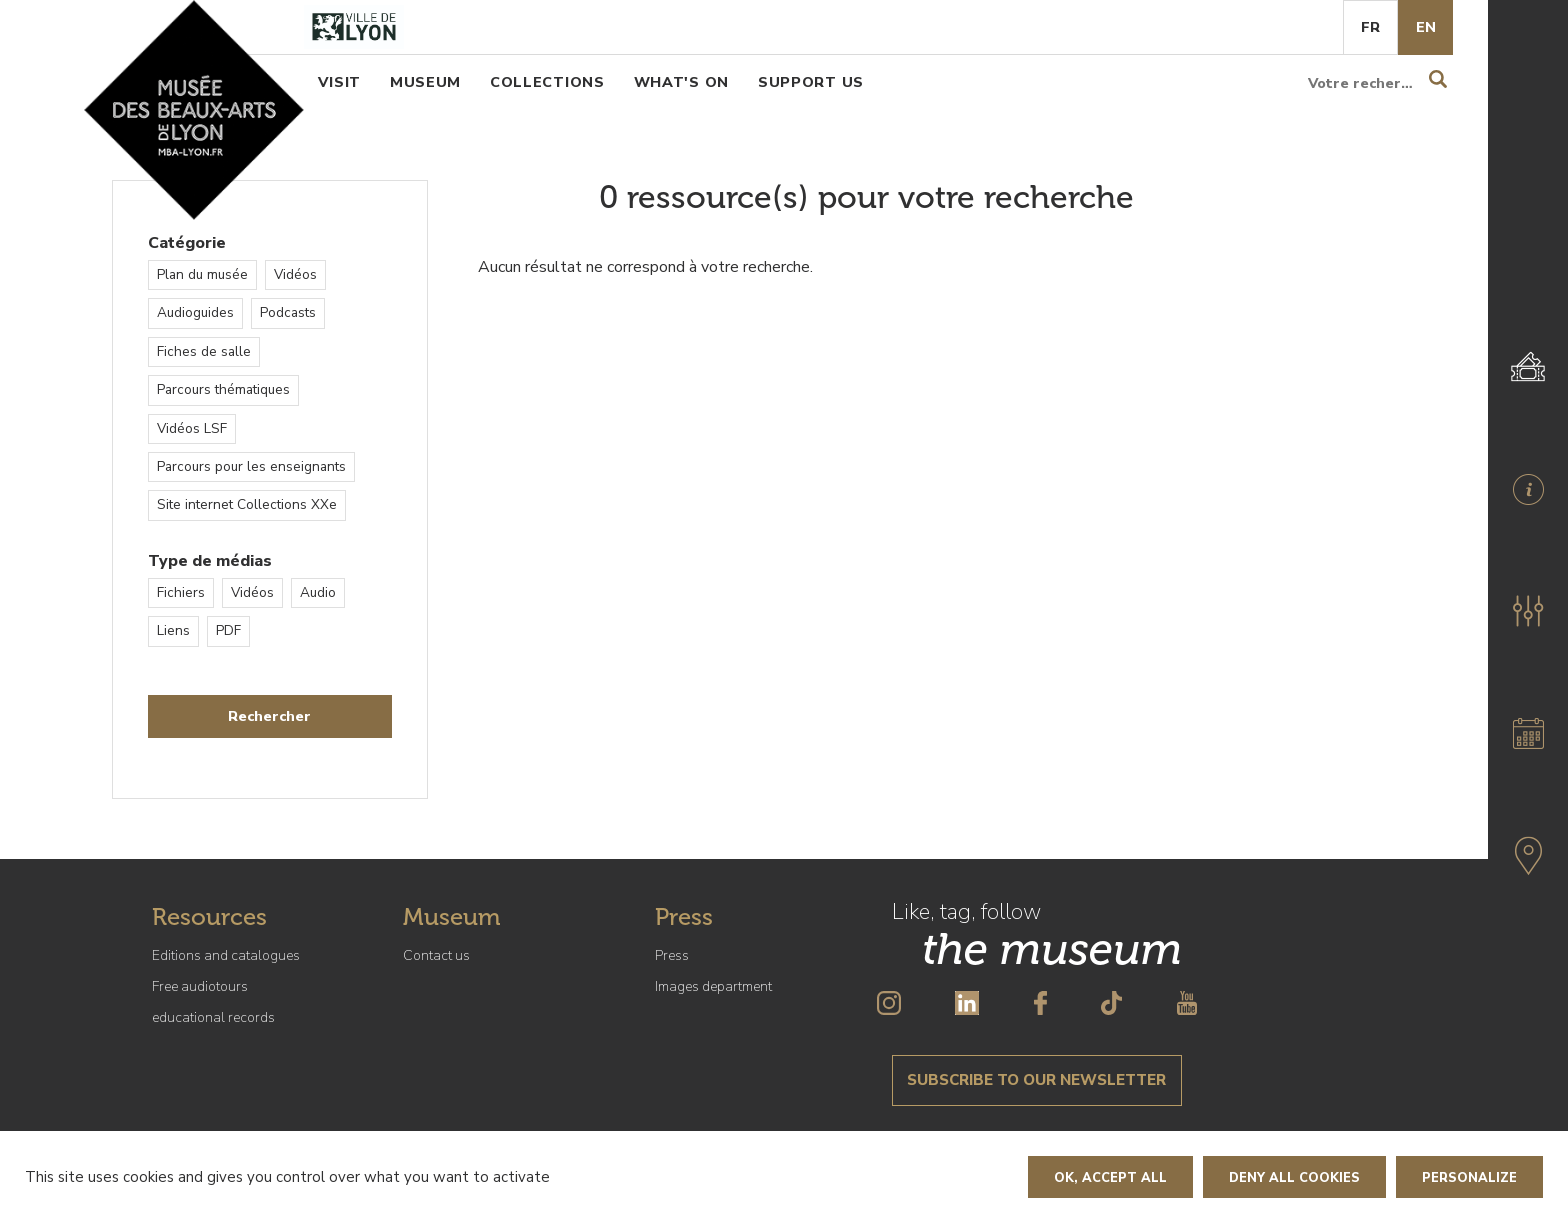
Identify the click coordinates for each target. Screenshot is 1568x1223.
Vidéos (295, 274)
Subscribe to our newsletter (1036, 1080)
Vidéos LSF (192, 428)
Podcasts (288, 312)
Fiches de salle (204, 351)
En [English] (1426, 27)
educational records (213, 1017)
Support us (811, 82)
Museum (425, 82)
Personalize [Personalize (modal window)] (1469, 1178)
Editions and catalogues (226, 955)
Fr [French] (1370, 27)
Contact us (436, 955)
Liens (173, 630)
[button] (1528, 611)
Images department (713, 986)
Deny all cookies (1294, 1178)
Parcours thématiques (223, 389)
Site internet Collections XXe (247, 504)
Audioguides (195, 312)
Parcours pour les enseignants (251, 466)
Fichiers (181, 592)
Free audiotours (200, 986)
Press (672, 955)
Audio (318, 592)
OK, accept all (1110, 1178)
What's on (681, 82)
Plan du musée (202, 274)
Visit (339, 82)
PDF (228, 630)
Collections (547, 82)
